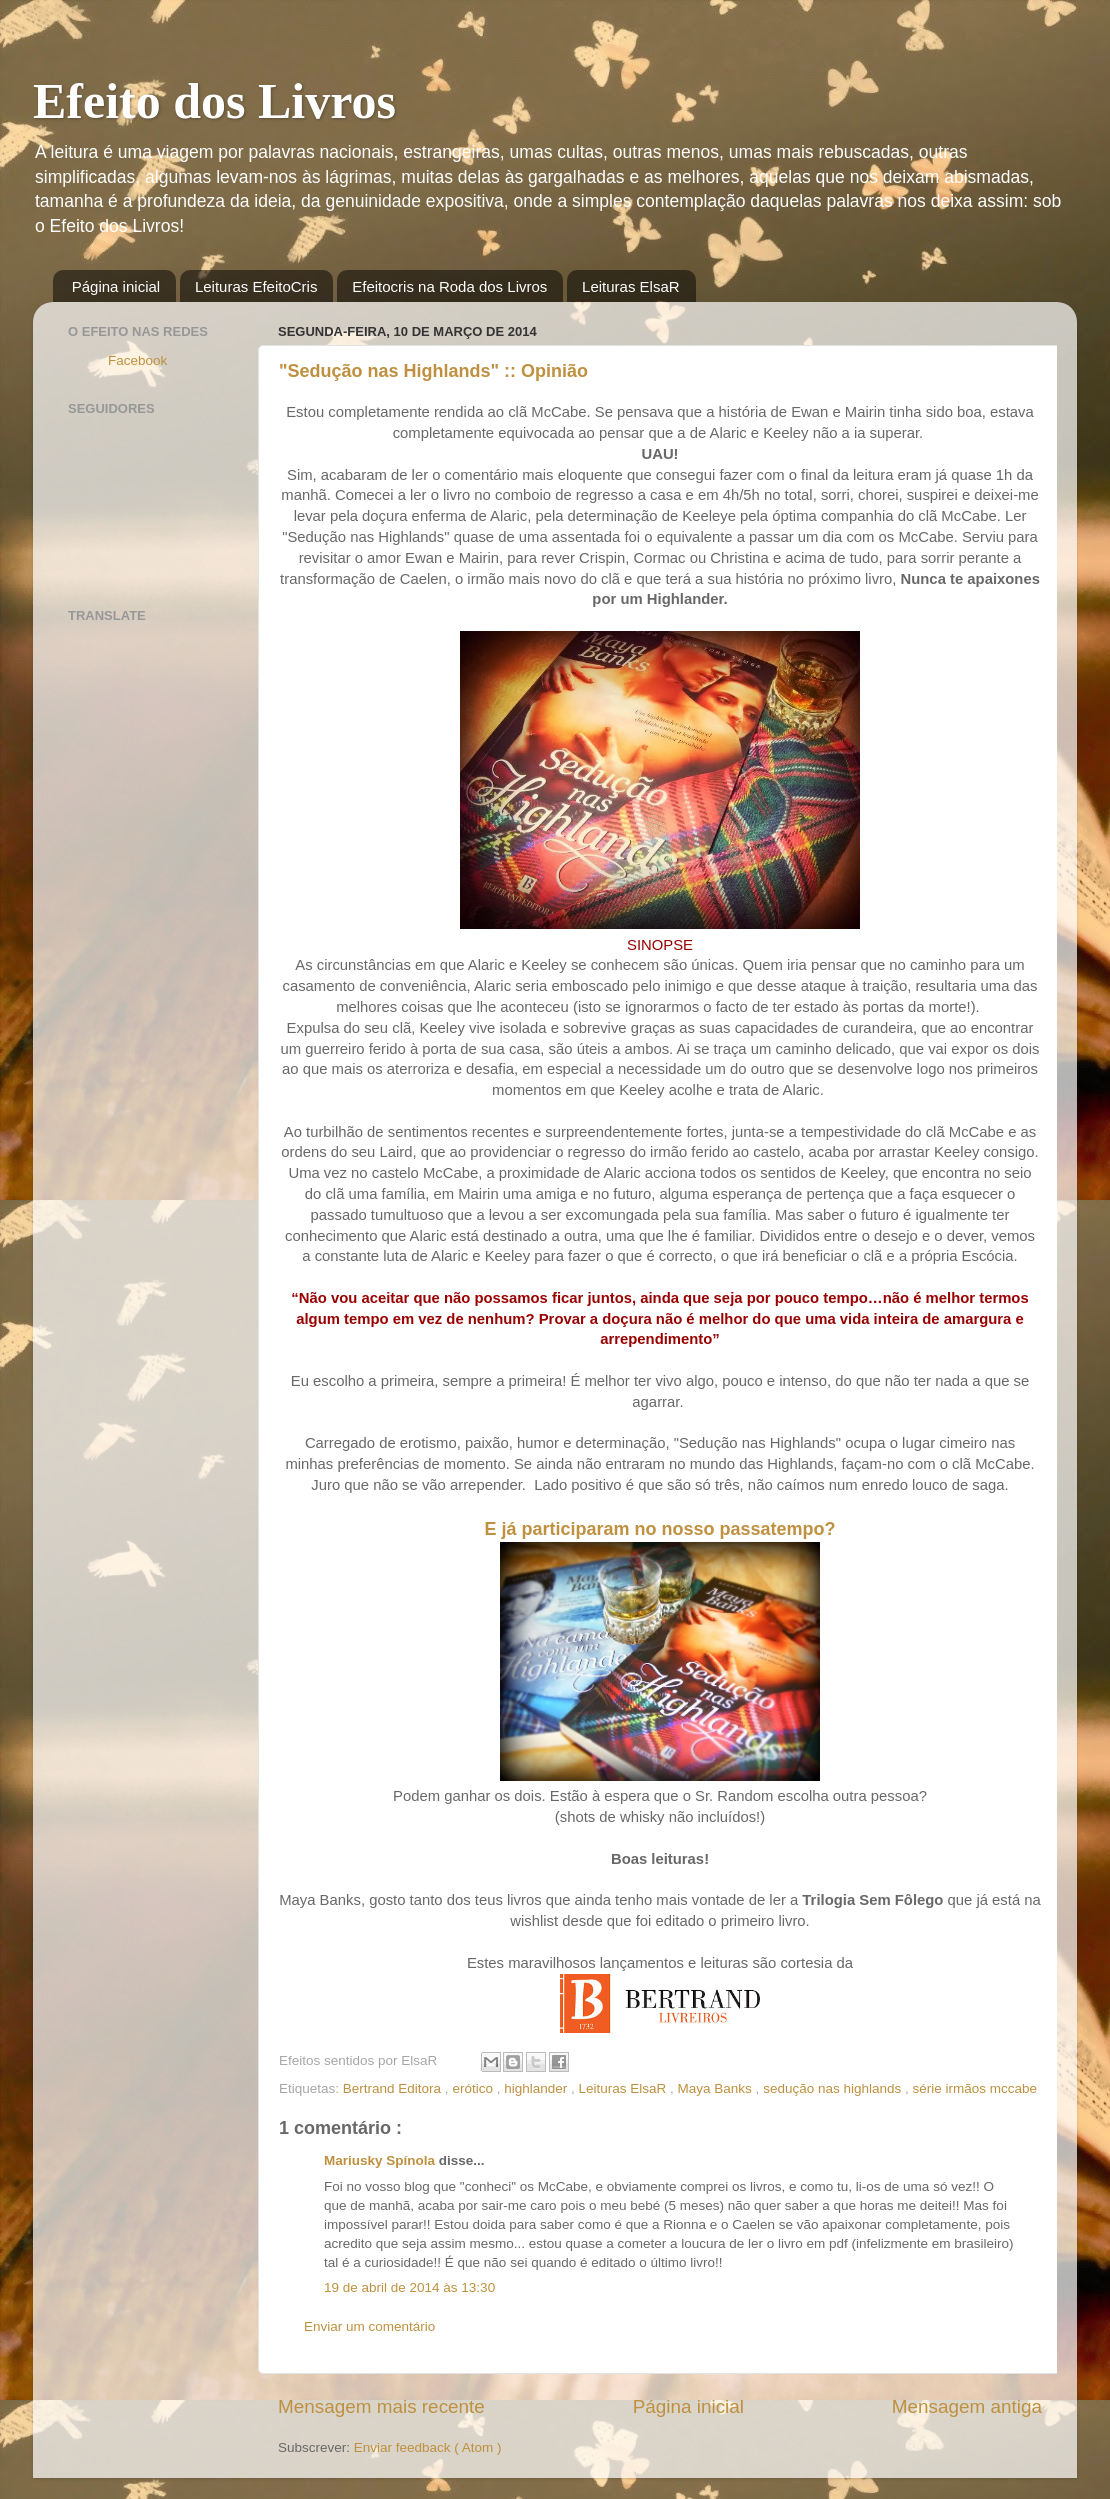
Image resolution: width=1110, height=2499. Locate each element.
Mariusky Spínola (381, 2160)
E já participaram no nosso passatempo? (659, 1529)
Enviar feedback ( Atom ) (428, 2447)
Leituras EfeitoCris (256, 286)
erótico (474, 2088)
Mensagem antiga (967, 2406)
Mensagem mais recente (381, 2406)
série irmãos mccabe (975, 2088)
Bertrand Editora (394, 2088)
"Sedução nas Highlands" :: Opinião (433, 371)
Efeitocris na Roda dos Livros (449, 286)
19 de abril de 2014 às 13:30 (409, 2287)
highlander (537, 2088)
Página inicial (116, 286)
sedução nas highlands (834, 2088)
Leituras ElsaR (631, 286)
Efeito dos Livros (214, 101)
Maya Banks (717, 2088)
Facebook (137, 360)
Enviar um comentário (369, 2326)
